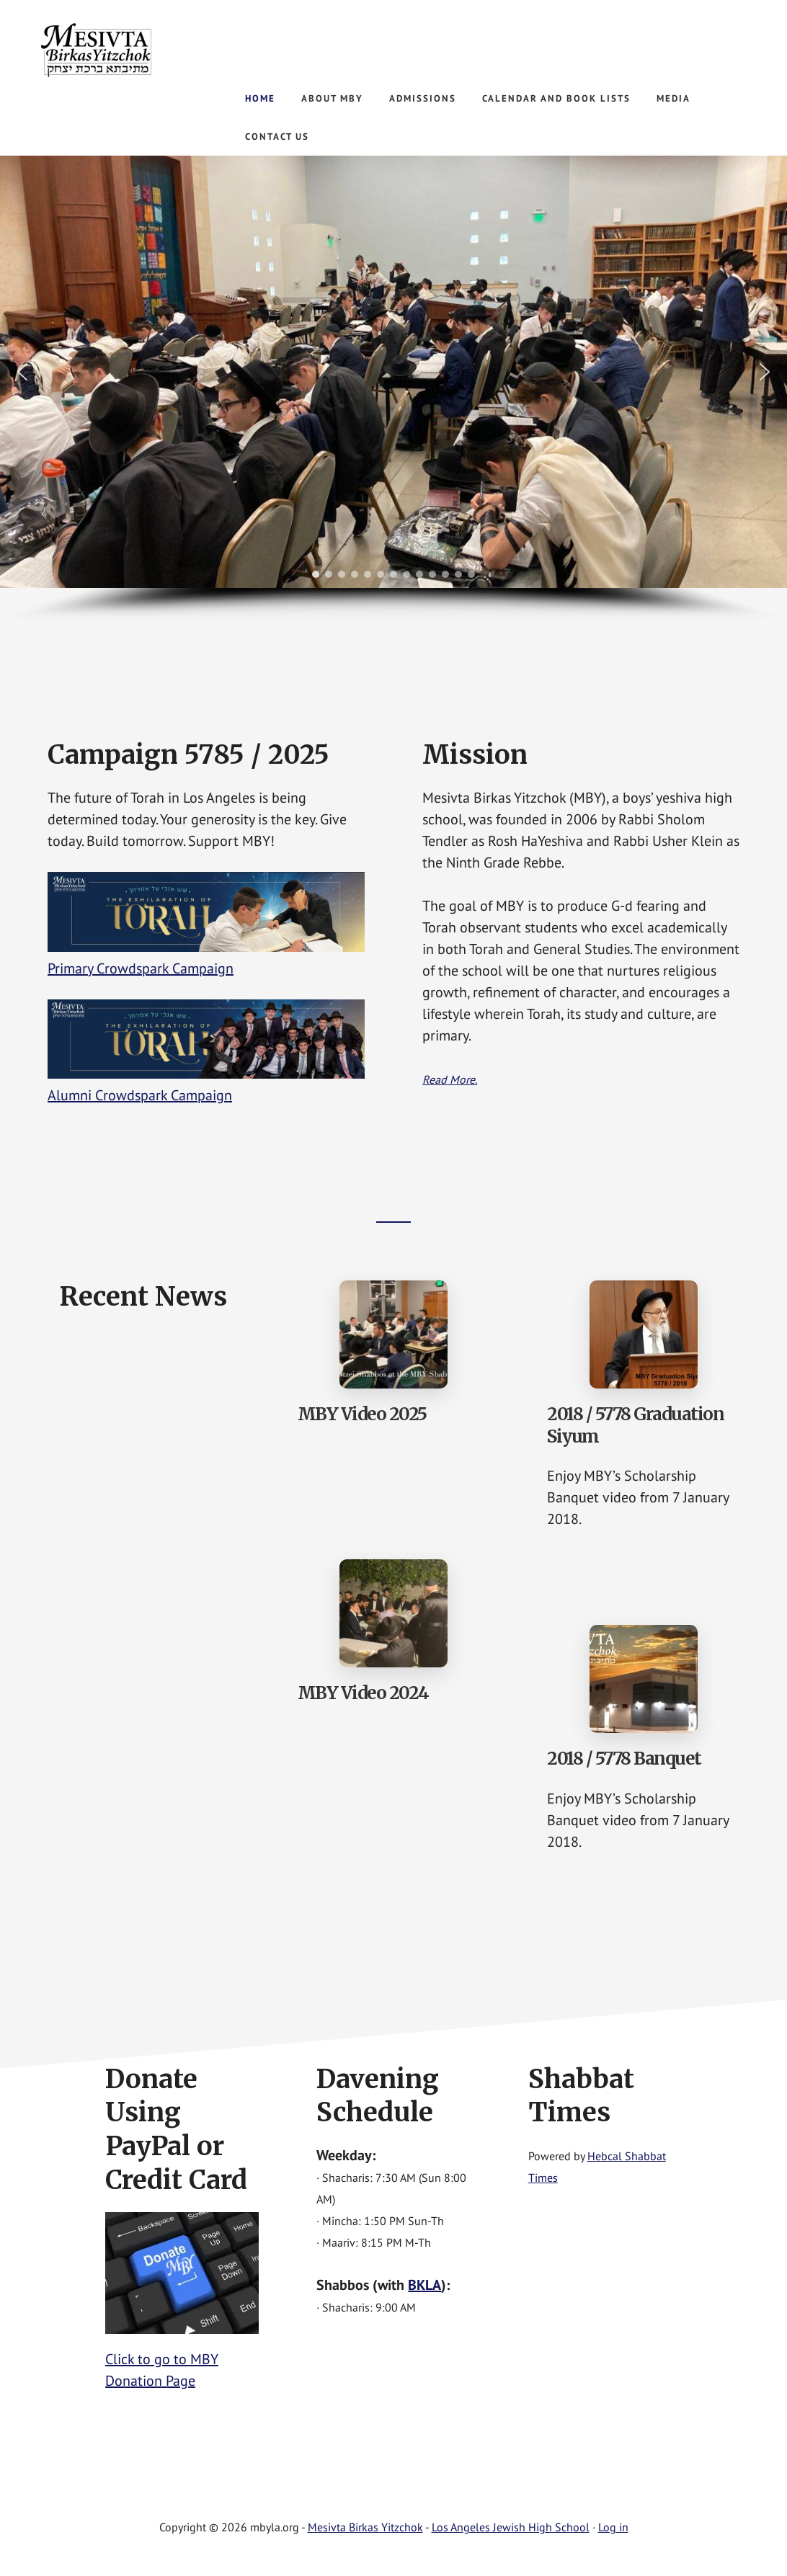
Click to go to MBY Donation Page (182, 2359)
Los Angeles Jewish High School (511, 2527)
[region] (393, 389)
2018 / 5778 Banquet (624, 1758)
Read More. (449, 1079)
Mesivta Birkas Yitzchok (144, 50)
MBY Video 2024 (363, 1693)
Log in (613, 2527)
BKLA (424, 2285)
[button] (22, 371)
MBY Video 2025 (362, 1414)
